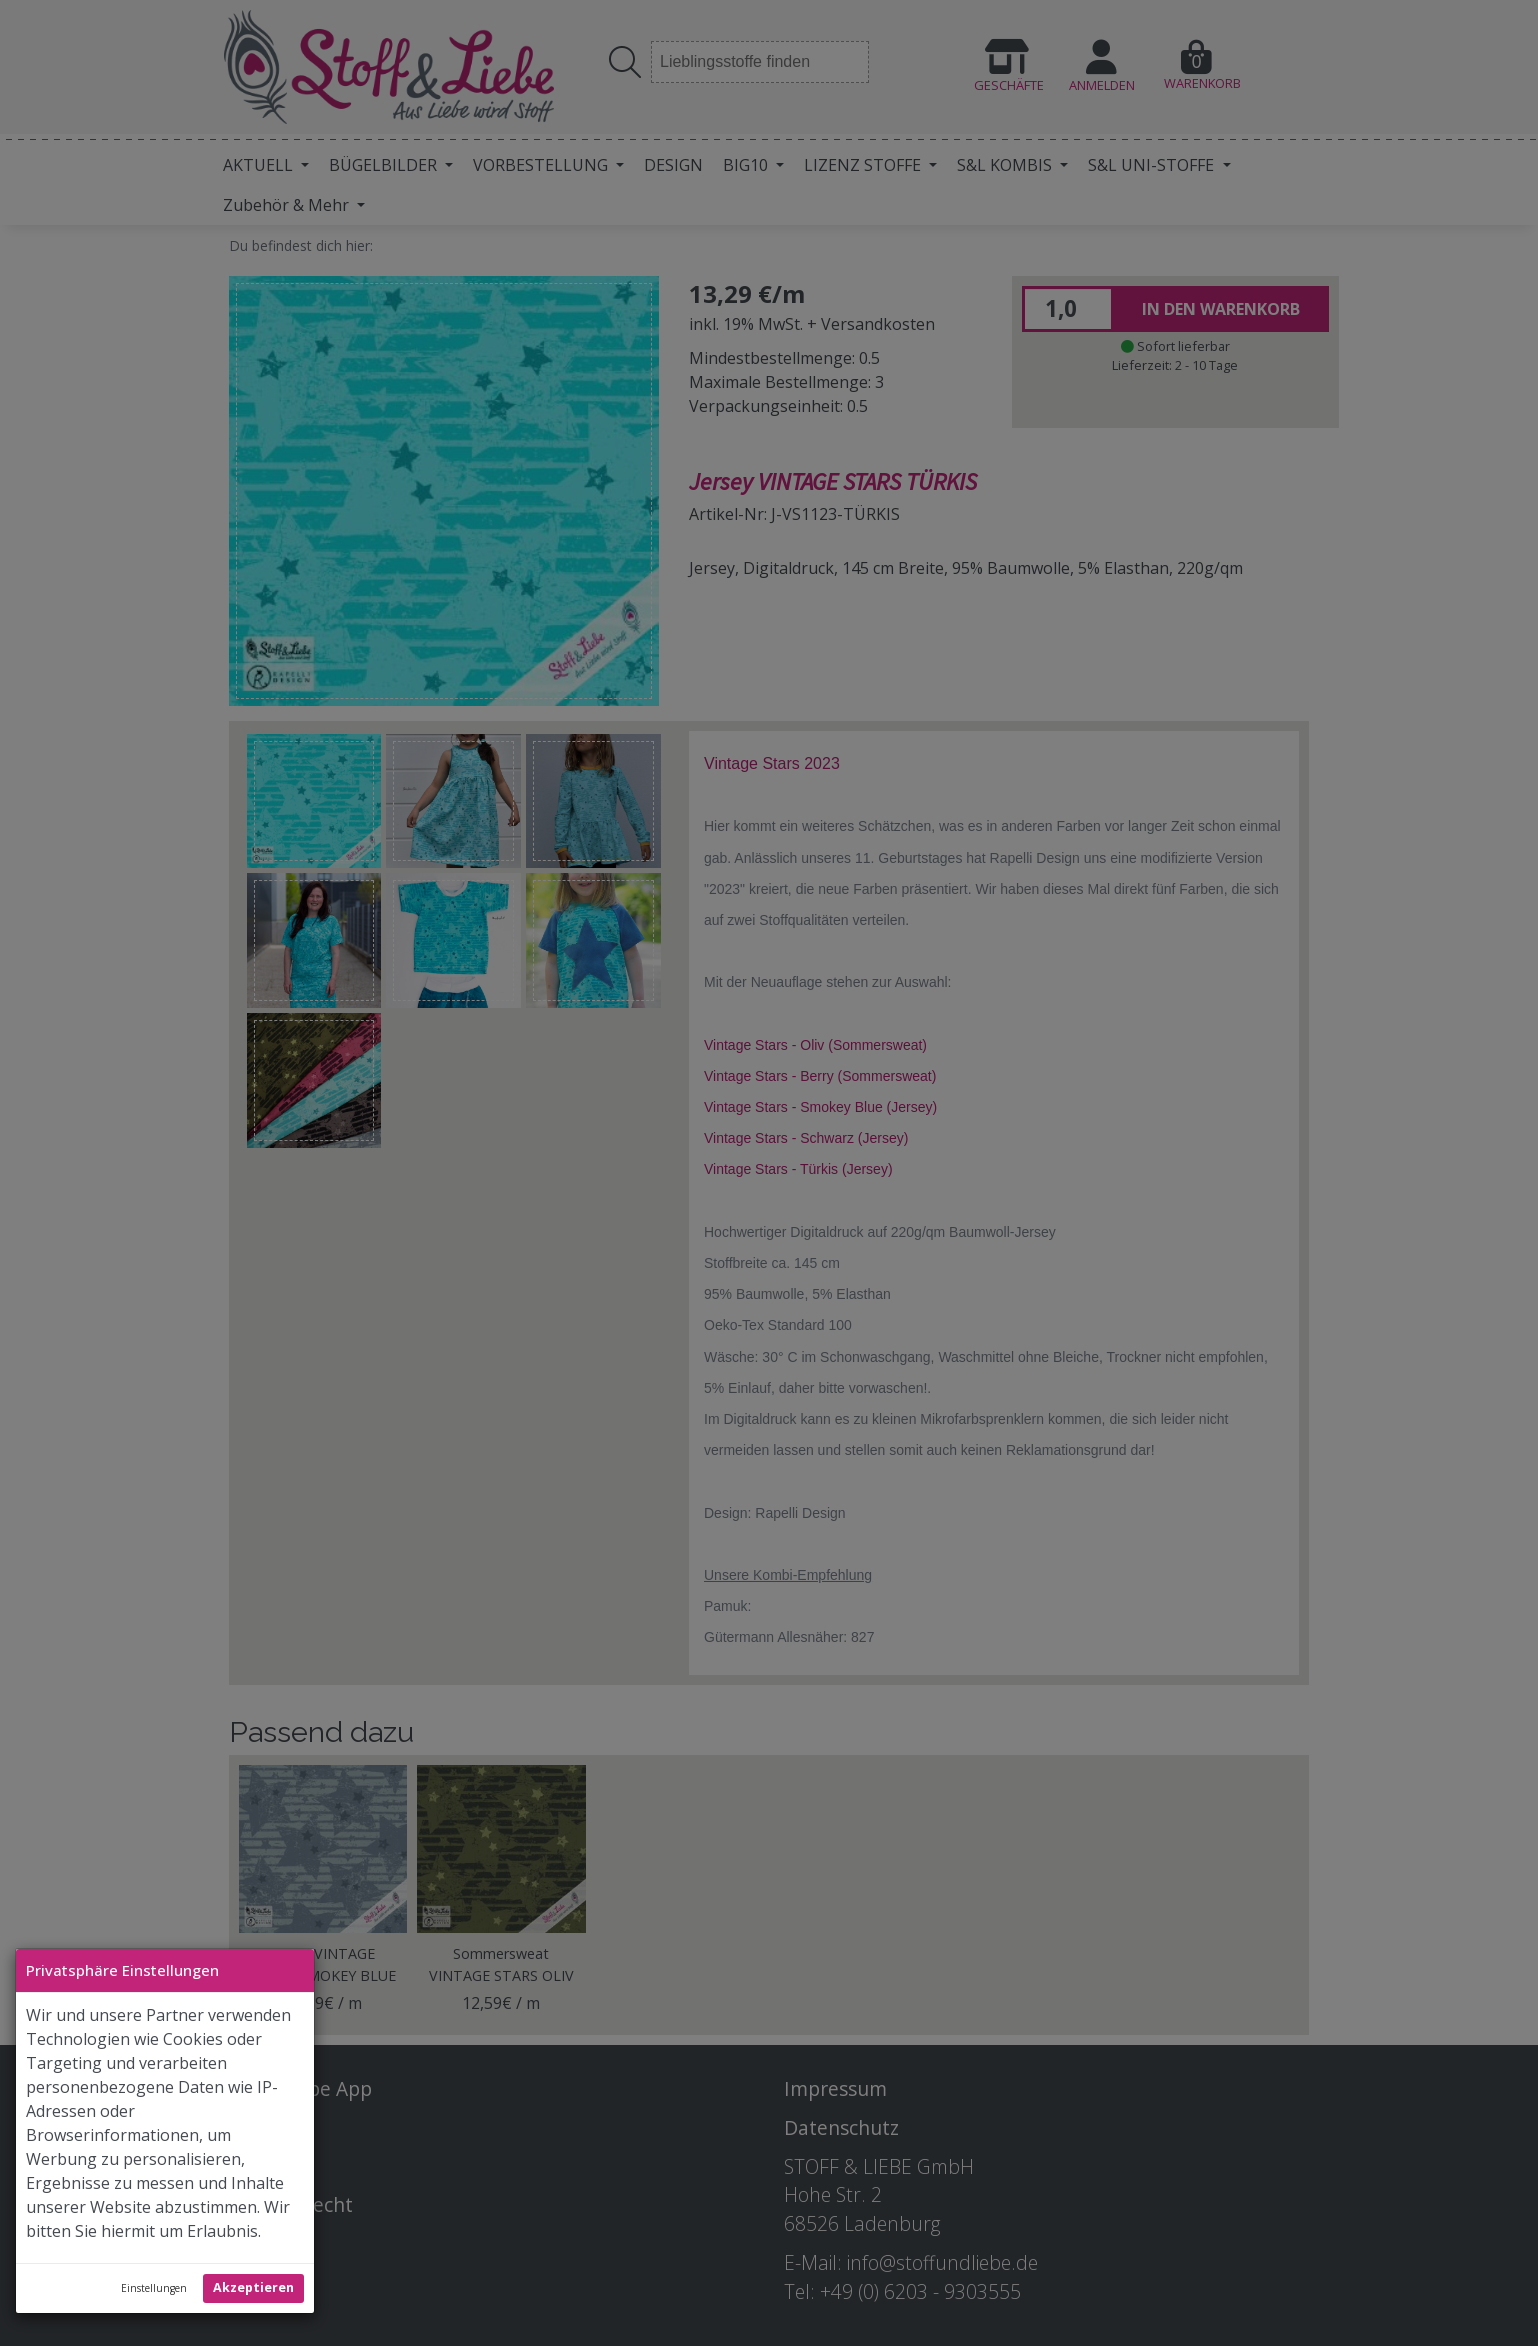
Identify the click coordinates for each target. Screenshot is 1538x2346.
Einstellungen (154, 2288)
